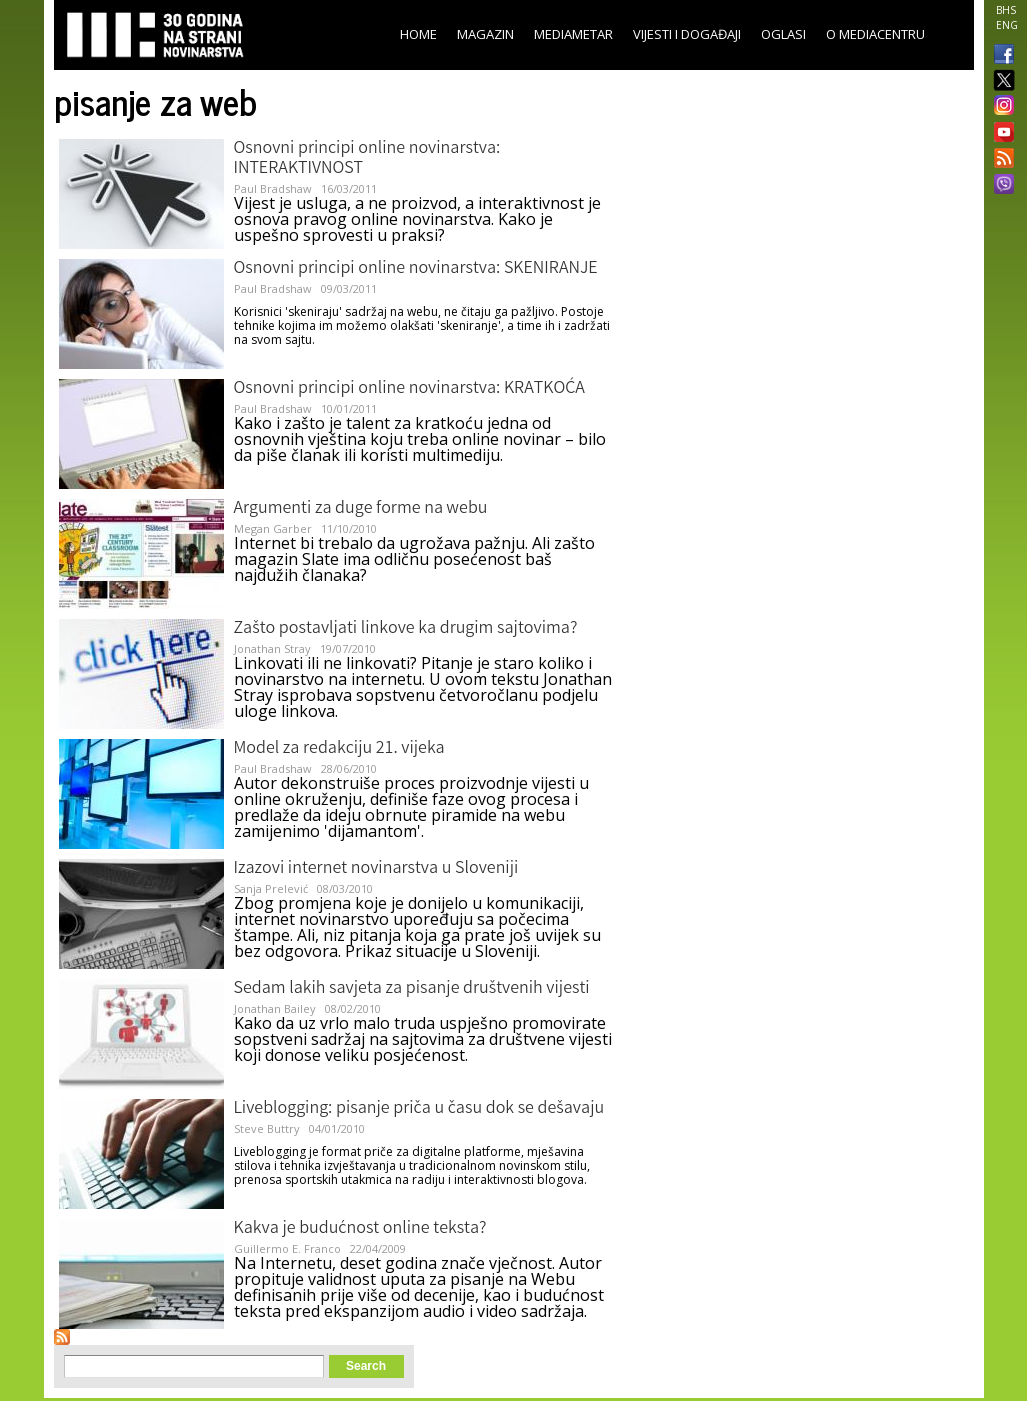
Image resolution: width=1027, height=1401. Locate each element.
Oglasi (783, 34)
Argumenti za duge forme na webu (361, 509)
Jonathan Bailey (275, 1008)
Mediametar (573, 34)
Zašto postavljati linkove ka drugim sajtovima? (406, 629)
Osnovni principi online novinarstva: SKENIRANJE (416, 269)
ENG (1007, 25)
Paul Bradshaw (273, 188)
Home (418, 34)
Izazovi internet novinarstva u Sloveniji (376, 869)
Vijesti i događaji (687, 34)
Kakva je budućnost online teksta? (360, 1229)
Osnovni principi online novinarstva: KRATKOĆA (409, 389)
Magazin (485, 34)
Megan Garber (273, 528)
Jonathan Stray (272, 648)
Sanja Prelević (271, 888)
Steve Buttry (267, 1128)
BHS (1006, 10)
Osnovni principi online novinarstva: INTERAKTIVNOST (367, 159)
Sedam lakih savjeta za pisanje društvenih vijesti (412, 989)
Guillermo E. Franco (287, 1248)
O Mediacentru (875, 34)
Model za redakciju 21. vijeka (339, 749)
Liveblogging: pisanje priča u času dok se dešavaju (419, 1109)
